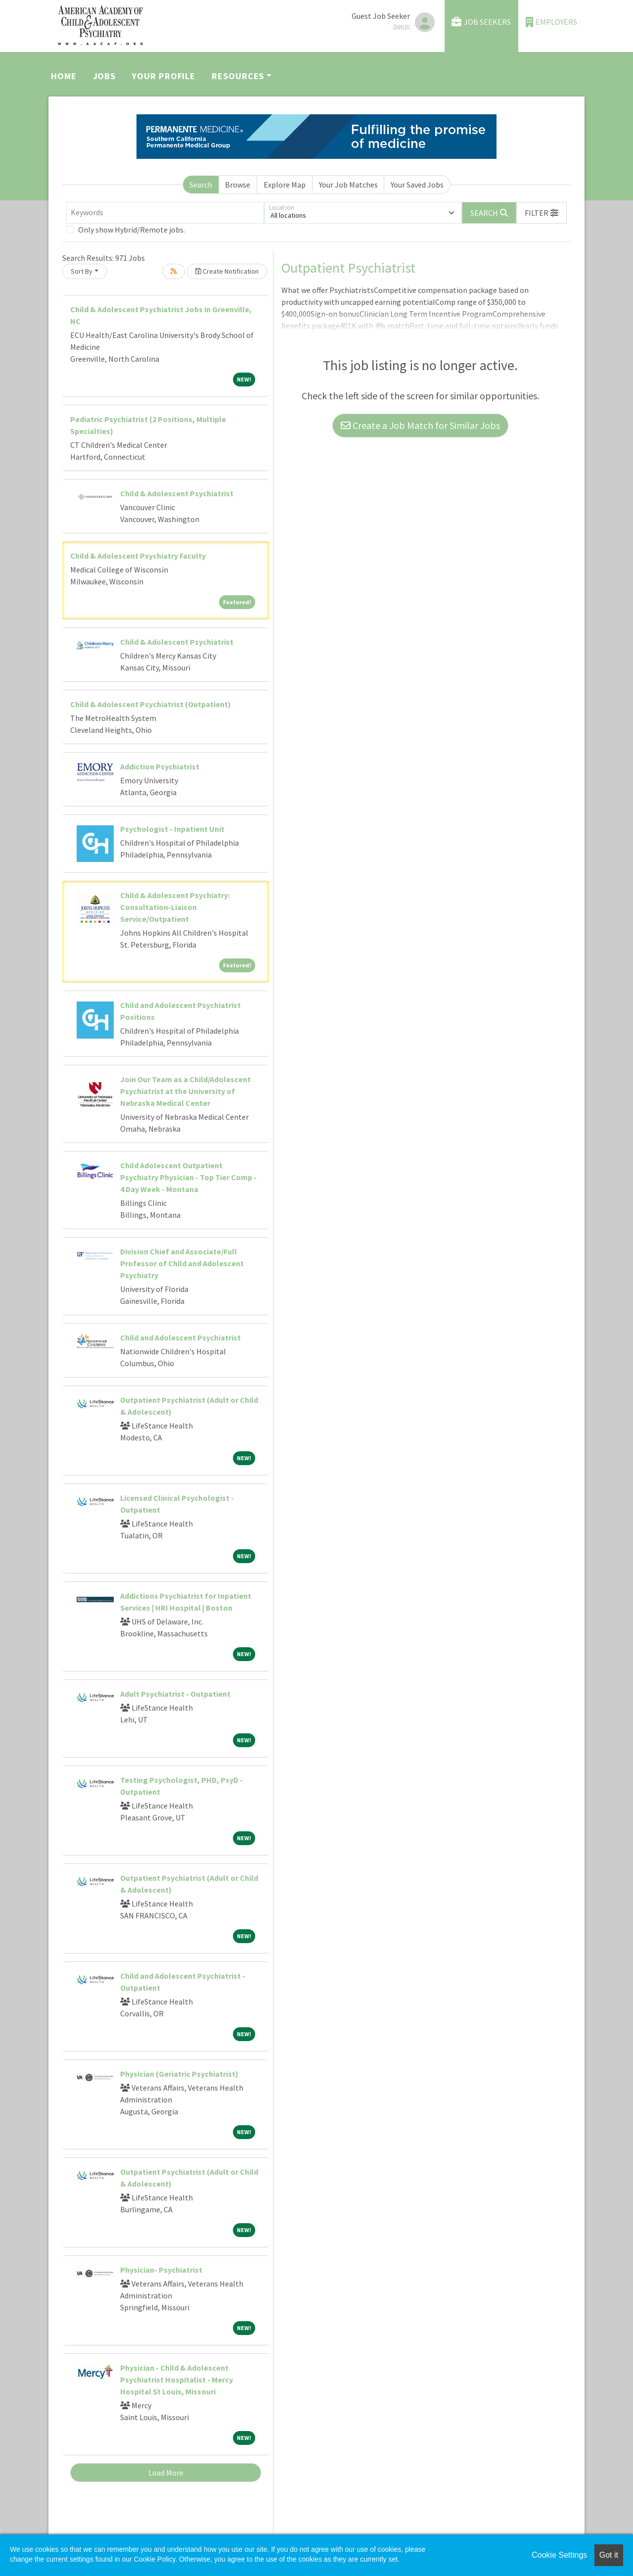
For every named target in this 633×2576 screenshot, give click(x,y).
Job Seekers (481, 22)
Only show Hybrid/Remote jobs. (131, 230)
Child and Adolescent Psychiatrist (180, 1337)
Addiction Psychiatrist (159, 766)
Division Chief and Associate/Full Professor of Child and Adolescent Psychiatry (182, 1263)
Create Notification (227, 271)
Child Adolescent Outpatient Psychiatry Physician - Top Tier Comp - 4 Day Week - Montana (188, 1177)
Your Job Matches (348, 185)
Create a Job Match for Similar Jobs (420, 425)
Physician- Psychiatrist (161, 2270)
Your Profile (163, 76)
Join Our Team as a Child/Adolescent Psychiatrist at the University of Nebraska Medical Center (185, 1091)
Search (200, 185)
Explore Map (285, 185)
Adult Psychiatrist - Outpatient (175, 1694)
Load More (165, 2473)
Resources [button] (238, 76)
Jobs (104, 76)
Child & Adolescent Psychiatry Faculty (138, 556)
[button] (541, 213)
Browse (237, 185)
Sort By (81, 271)
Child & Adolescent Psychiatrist (176, 493)
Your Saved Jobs (417, 185)
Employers (551, 22)
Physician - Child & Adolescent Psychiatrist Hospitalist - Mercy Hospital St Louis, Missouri (176, 2379)
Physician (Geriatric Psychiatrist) (179, 2074)
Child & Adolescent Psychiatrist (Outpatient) (150, 704)
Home (64, 76)
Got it (608, 2555)
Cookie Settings (559, 2555)
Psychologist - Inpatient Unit (172, 829)
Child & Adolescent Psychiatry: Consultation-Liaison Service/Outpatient (175, 907)
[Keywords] (165, 213)
